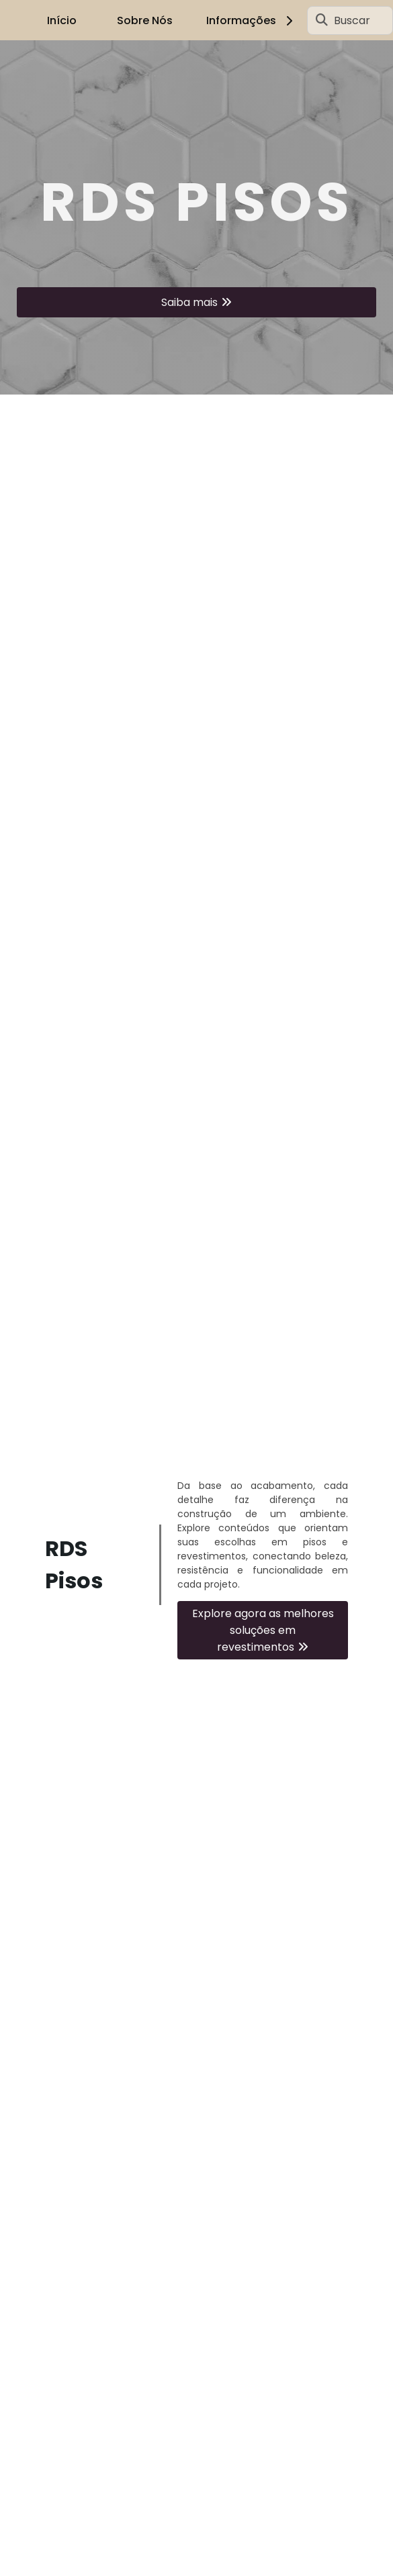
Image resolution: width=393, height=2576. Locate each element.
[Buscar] (322, 20)
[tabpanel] (196, 217)
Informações (251, 20)
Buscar (352, 20)
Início (62, 20)
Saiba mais (189, 302)
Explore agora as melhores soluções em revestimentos (263, 1630)
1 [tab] (197, 377)
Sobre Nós (145, 20)
